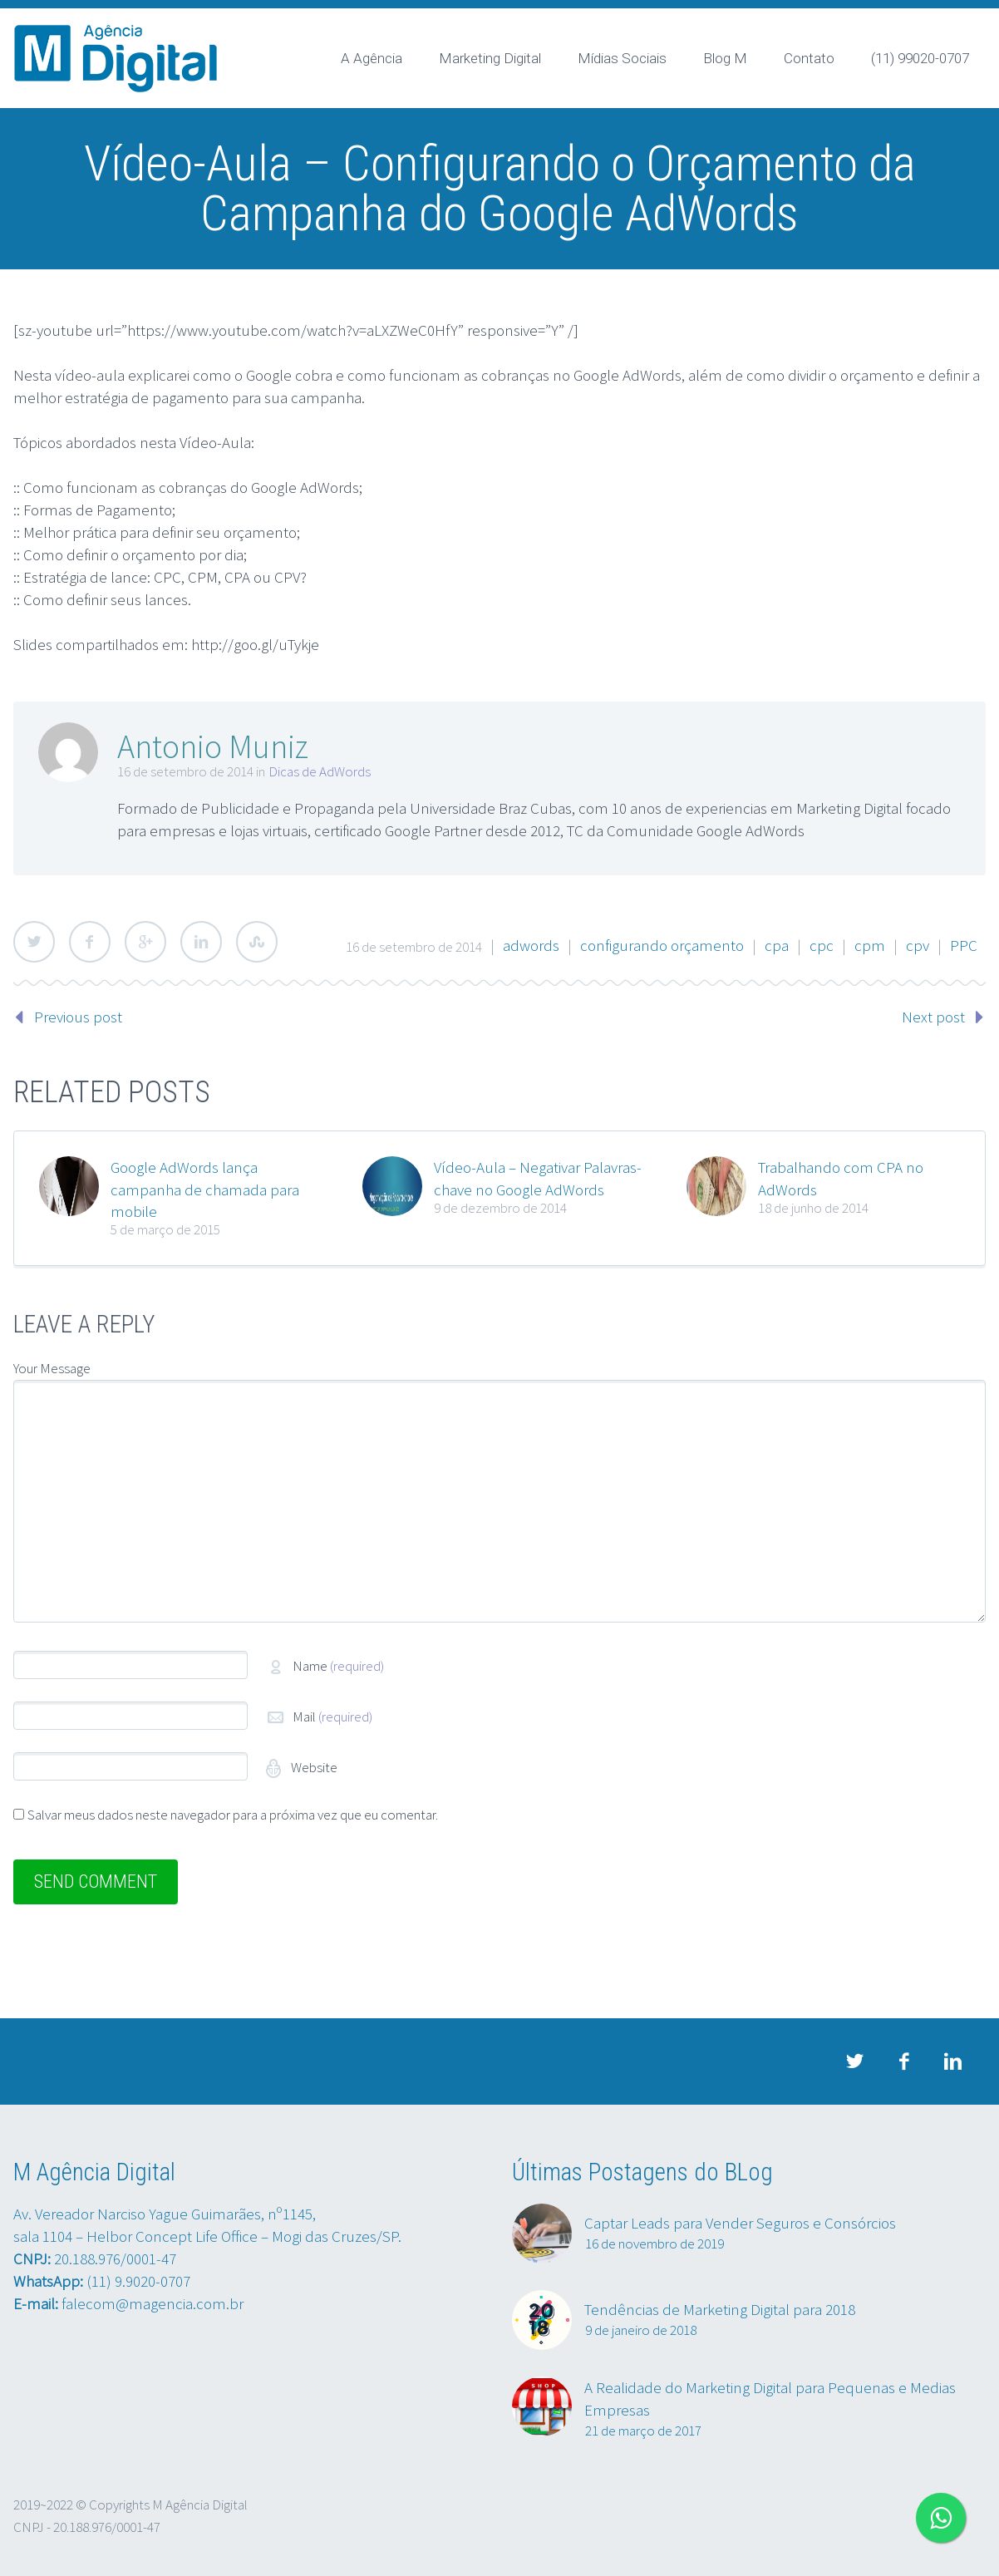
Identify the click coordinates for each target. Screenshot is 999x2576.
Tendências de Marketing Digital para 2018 (719, 2309)
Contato (809, 58)
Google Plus (145, 942)
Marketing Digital (490, 58)
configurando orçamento (662, 945)
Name (338, 1666)
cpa (777, 945)
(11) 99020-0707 (920, 58)
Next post (933, 1017)
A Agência (371, 58)
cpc (822, 945)
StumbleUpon (257, 942)
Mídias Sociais (622, 58)
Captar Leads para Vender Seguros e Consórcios (740, 2223)
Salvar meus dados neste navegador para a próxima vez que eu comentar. (232, 1814)
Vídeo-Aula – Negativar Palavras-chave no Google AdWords (538, 1178)
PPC (963, 945)
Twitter (34, 942)
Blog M (725, 58)
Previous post (78, 1017)
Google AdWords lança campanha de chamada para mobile (205, 1188)
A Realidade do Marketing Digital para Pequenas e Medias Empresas (770, 2398)
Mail (332, 1716)
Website (312, 1767)
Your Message (52, 1368)
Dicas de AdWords (319, 771)
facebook (903, 2061)
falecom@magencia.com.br (153, 2303)
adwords (531, 945)
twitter (854, 2061)
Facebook (90, 942)
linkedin (952, 2061)
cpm (869, 945)
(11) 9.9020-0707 (138, 2281)
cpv (917, 945)
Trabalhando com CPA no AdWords (840, 1178)
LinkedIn (201, 942)
